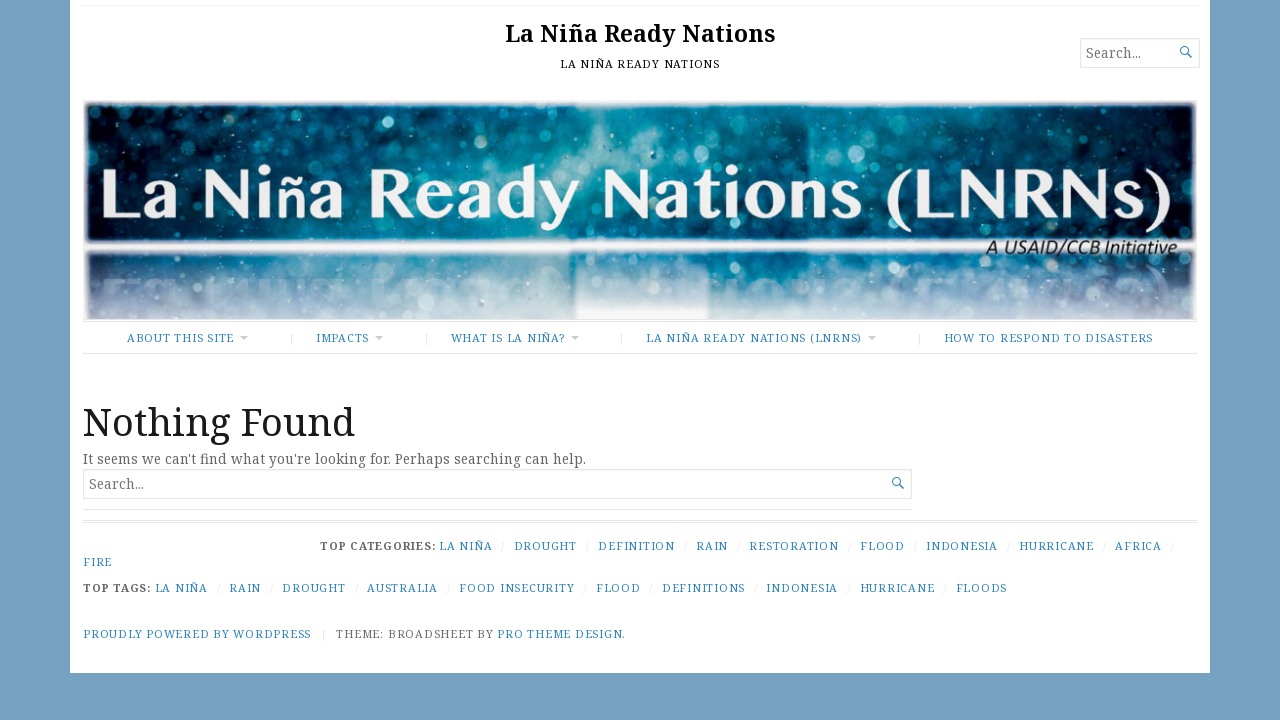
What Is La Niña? (508, 337)
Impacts (342, 337)
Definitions (703, 587)
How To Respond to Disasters (1048, 337)
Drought (545, 545)
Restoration (793, 545)
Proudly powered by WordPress (197, 633)
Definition (636, 545)
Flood (882, 545)
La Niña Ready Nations (640, 33)
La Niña (465, 545)
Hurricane (1056, 545)
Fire (97, 561)
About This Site (180, 337)
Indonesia (962, 545)
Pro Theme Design (559, 633)
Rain (712, 545)
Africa (1138, 545)
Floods (982, 587)
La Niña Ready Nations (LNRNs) (754, 337)
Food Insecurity (516, 587)
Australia (402, 587)
